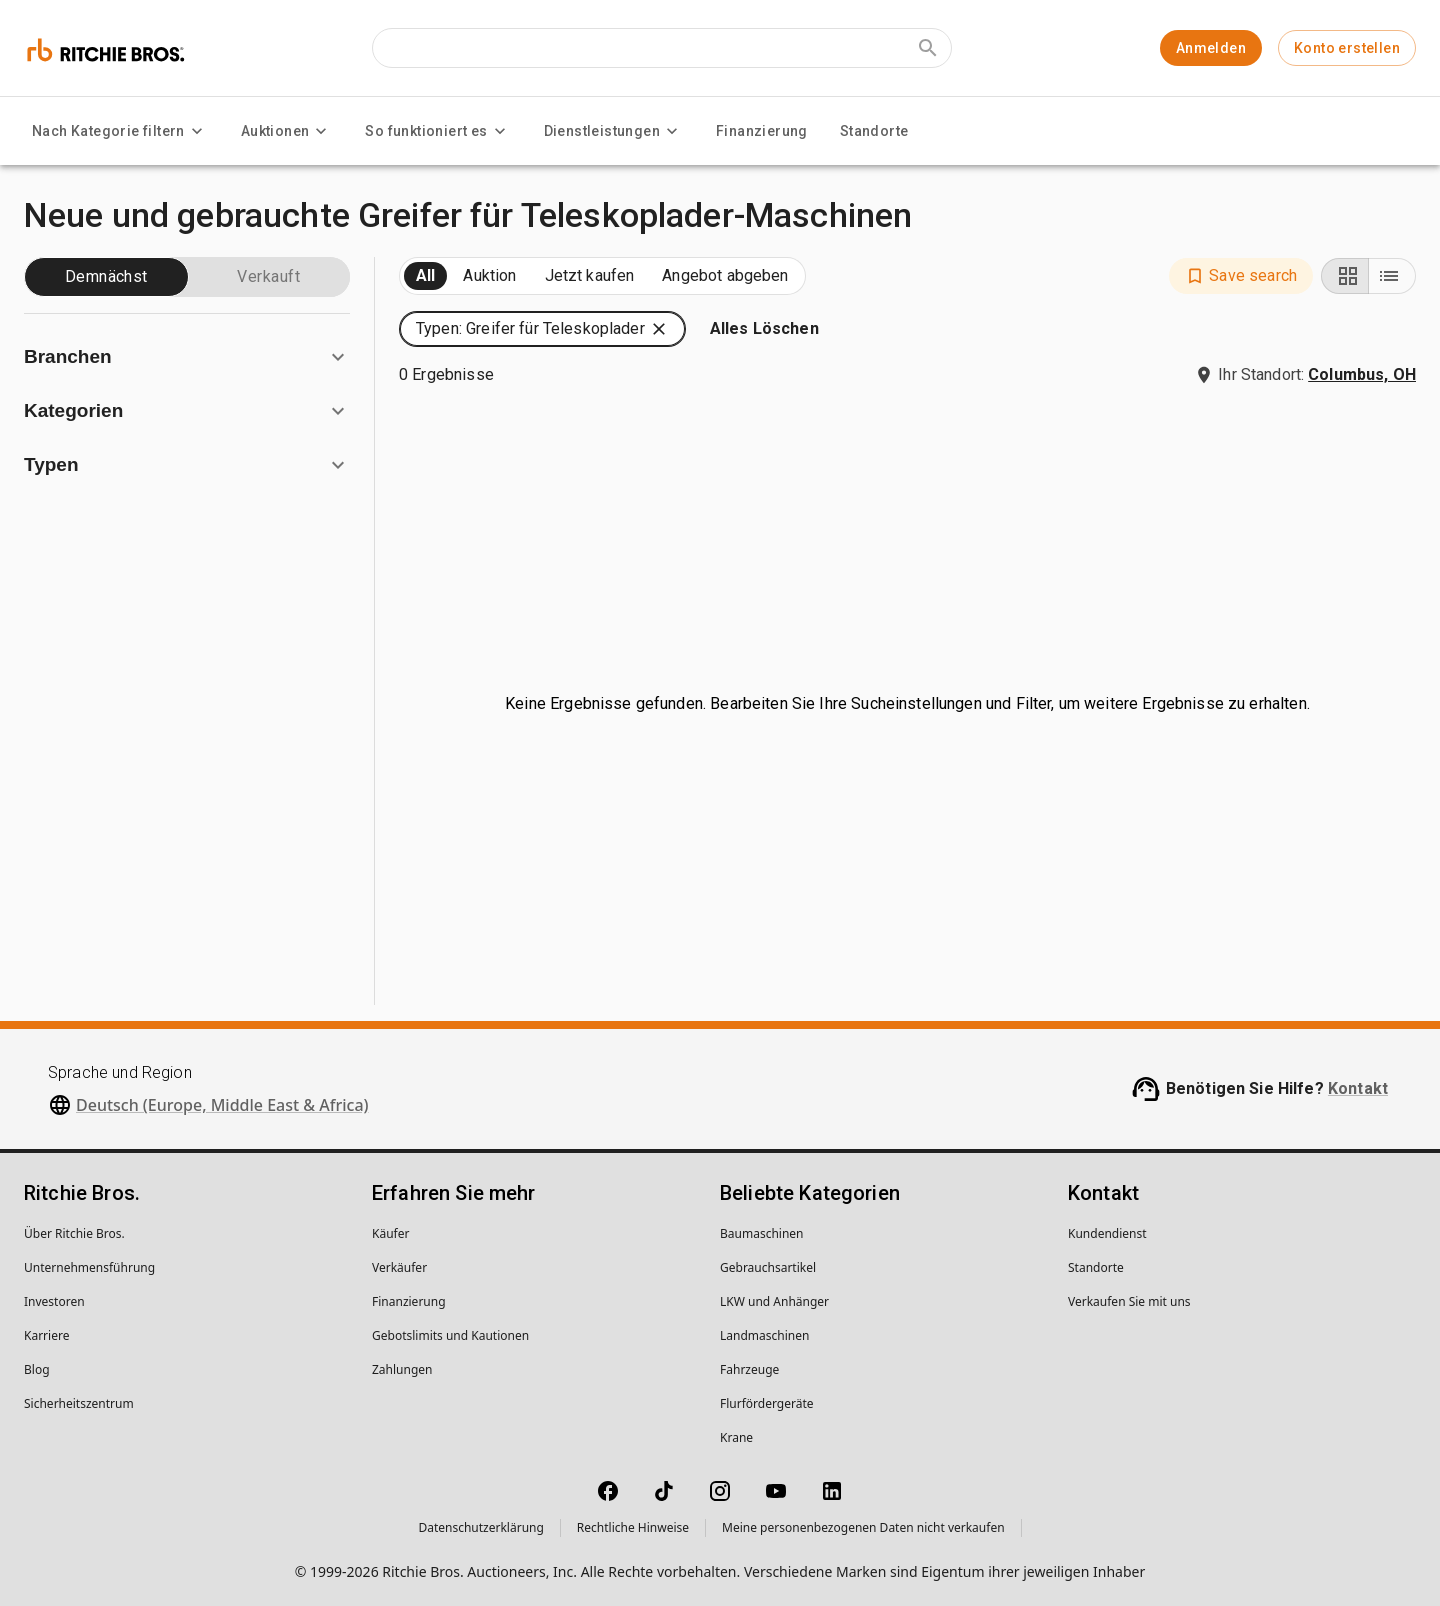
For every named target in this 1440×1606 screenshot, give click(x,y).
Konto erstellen (1347, 48)
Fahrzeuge (749, 1369)
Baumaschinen (762, 1233)
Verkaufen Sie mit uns (1129, 1301)
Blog (37, 1369)
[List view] (1392, 276)
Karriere (46, 1335)
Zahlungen (402, 1369)
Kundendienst (1107, 1233)
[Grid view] (1345, 276)
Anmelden (1211, 48)
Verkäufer (399, 1267)
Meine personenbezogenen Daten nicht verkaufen (863, 1527)
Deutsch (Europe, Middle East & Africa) (222, 1105)
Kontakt (1358, 1088)
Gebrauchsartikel (768, 1267)
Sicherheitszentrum (79, 1403)
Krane (736, 1437)
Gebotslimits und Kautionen (450, 1335)
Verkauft (268, 276)
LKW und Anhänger (774, 1301)
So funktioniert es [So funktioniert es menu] (438, 131)
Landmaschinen (764, 1335)
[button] (1241, 276)
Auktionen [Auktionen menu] (287, 131)
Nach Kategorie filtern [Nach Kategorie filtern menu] (120, 131)
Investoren (54, 1301)
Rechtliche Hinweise (633, 1527)
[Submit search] (928, 48)
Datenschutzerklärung (480, 1527)
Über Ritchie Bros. (74, 1233)
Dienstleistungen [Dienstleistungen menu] (614, 131)
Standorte (874, 131)
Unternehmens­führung (89, 1267)
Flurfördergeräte (766, 1403)
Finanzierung (762, 131)
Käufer (390, 1233)
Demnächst (106, 276)
